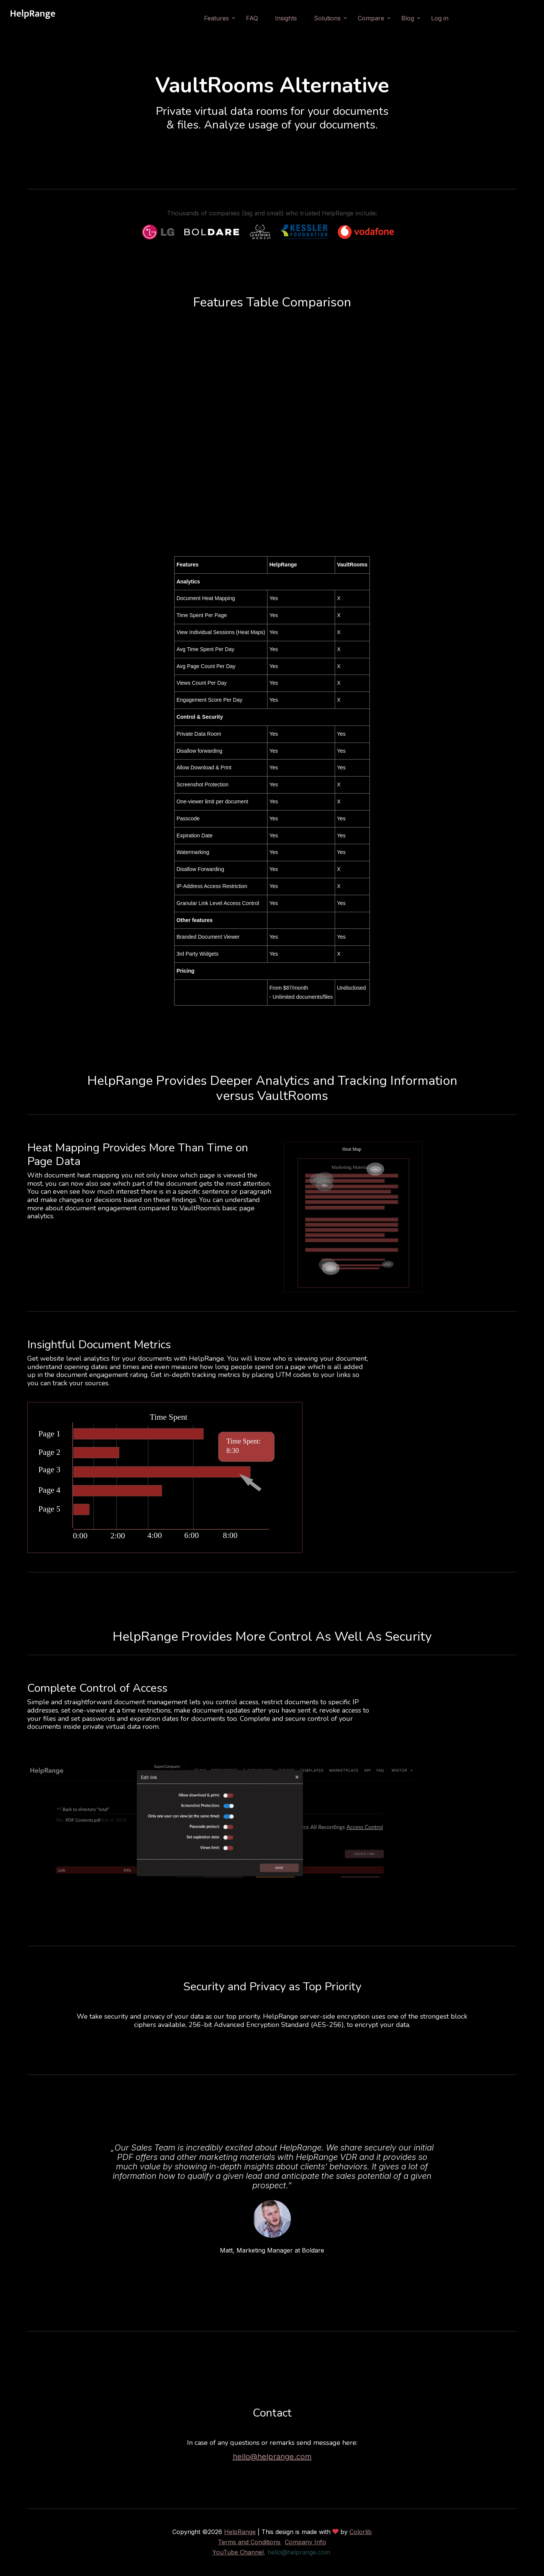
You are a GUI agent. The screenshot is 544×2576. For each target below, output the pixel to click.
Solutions (327, 18)
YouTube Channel (238, 2552)
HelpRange (240, 2532)
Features (216, 18)
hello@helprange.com (272, 2456)
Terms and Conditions (249, 2542)
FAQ (252, 18)
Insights (286, 18)
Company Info (305, 2542)
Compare (371, 18)
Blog (407, 18)
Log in (439, 18)
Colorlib (360, 2532)
